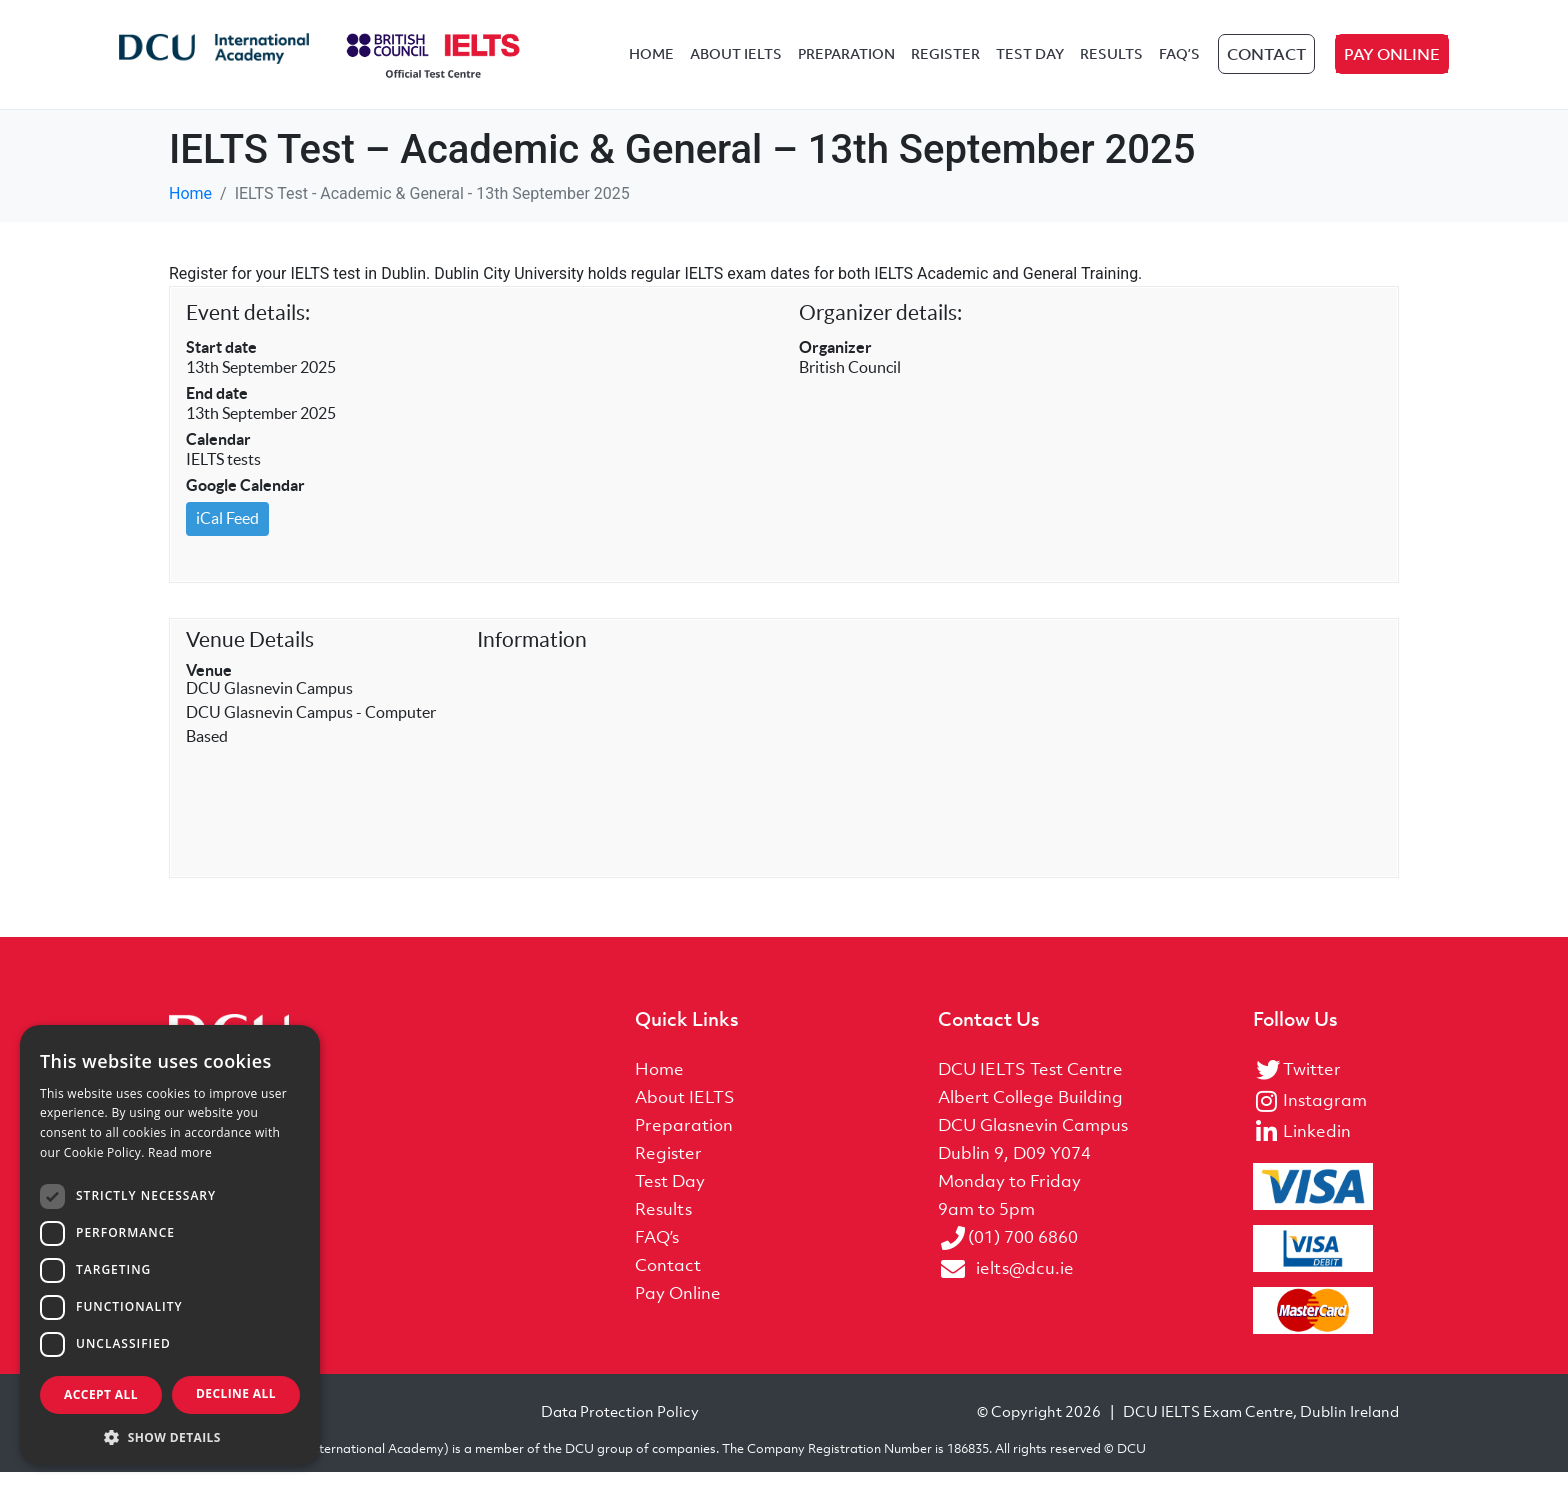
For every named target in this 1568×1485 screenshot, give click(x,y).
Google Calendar (245, 498)
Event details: (248, 325)
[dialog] (170, 1245)
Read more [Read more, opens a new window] (180, 1152)
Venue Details (250, 652)
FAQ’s (1179, 61)
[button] (170, 1436)
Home (651, 61)
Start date (221, 360)
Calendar (218, 452)
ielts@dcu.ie (1025, 1280)
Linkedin (1317, 1143)
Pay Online (1392, 62)
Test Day (1030, 61)
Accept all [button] (101, 1394)
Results (1111, 61)
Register (945, 61)
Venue (209, 683)
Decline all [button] (236, 1393)
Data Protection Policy (620, 1424)
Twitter (1312, 1081)
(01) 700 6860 (1023, 1249)
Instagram (1325, 1112)
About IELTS (736, 61)
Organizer (835, 360)
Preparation (846, 61)
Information (532, 652)
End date (217, 406)
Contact (1266, 62)
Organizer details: (880, 325)
